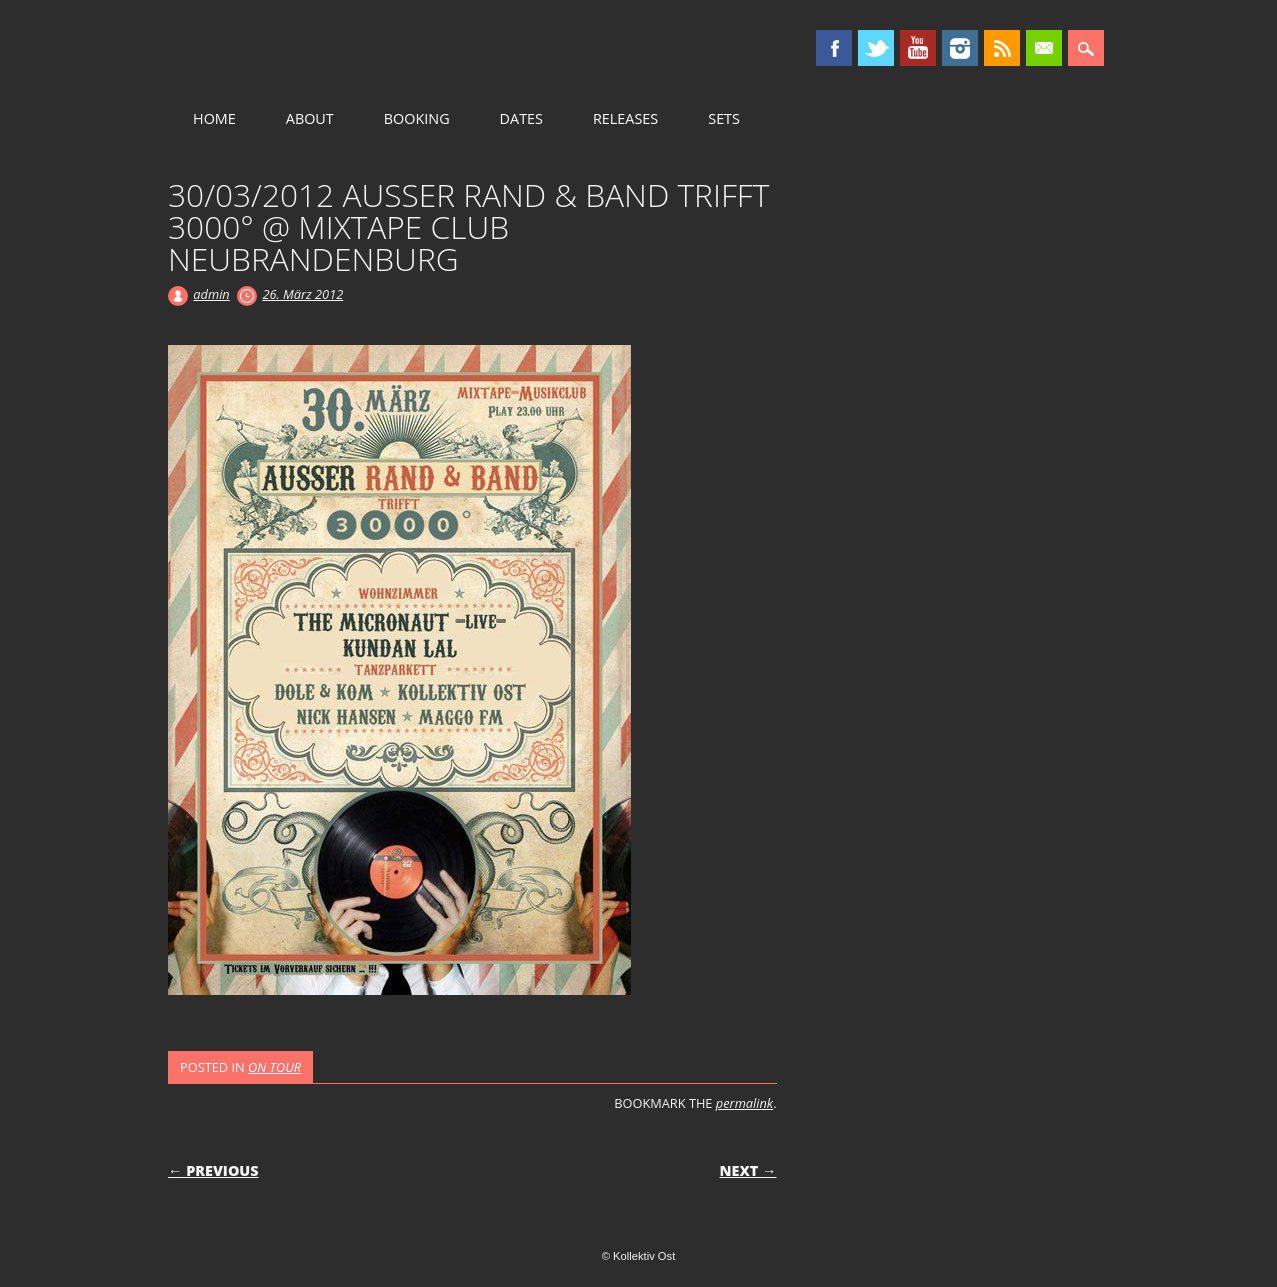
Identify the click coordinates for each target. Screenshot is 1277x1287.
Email (1044, 48)
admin (211, 294)
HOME (214, 118)
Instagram (960, 48)
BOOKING (417, 118)
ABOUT (310, 118)
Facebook (834, 48)
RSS (1002, 48)
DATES (521, 118)
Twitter (876, 48)
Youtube (918, 48)
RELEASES (625, 118)
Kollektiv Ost (338, 49)
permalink (744, 1103)
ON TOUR (274, 1067)
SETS (724, 118)
